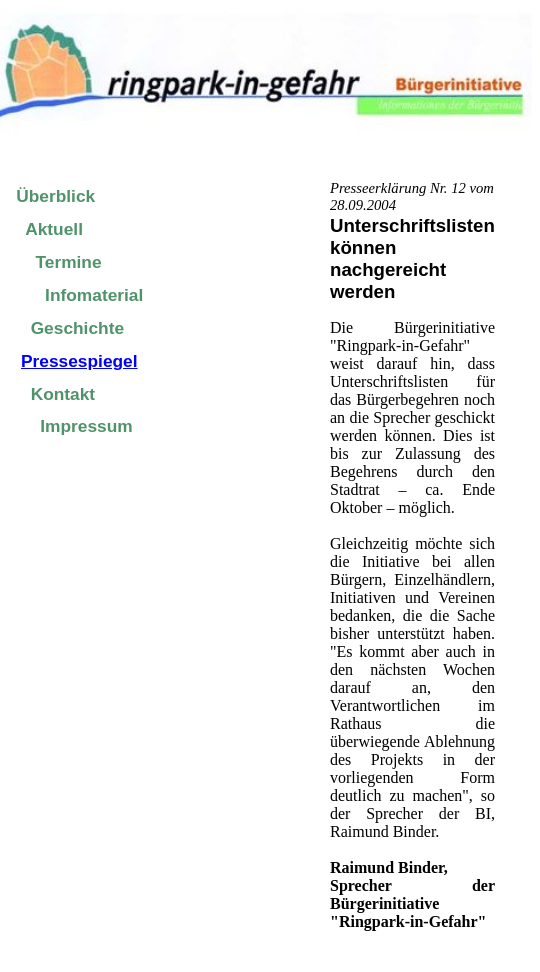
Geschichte (77, 328)
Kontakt (63, 394)
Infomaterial (94, 295)
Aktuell (54, 229)
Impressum (86, 426)
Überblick (55, 196)
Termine (68, 262)
